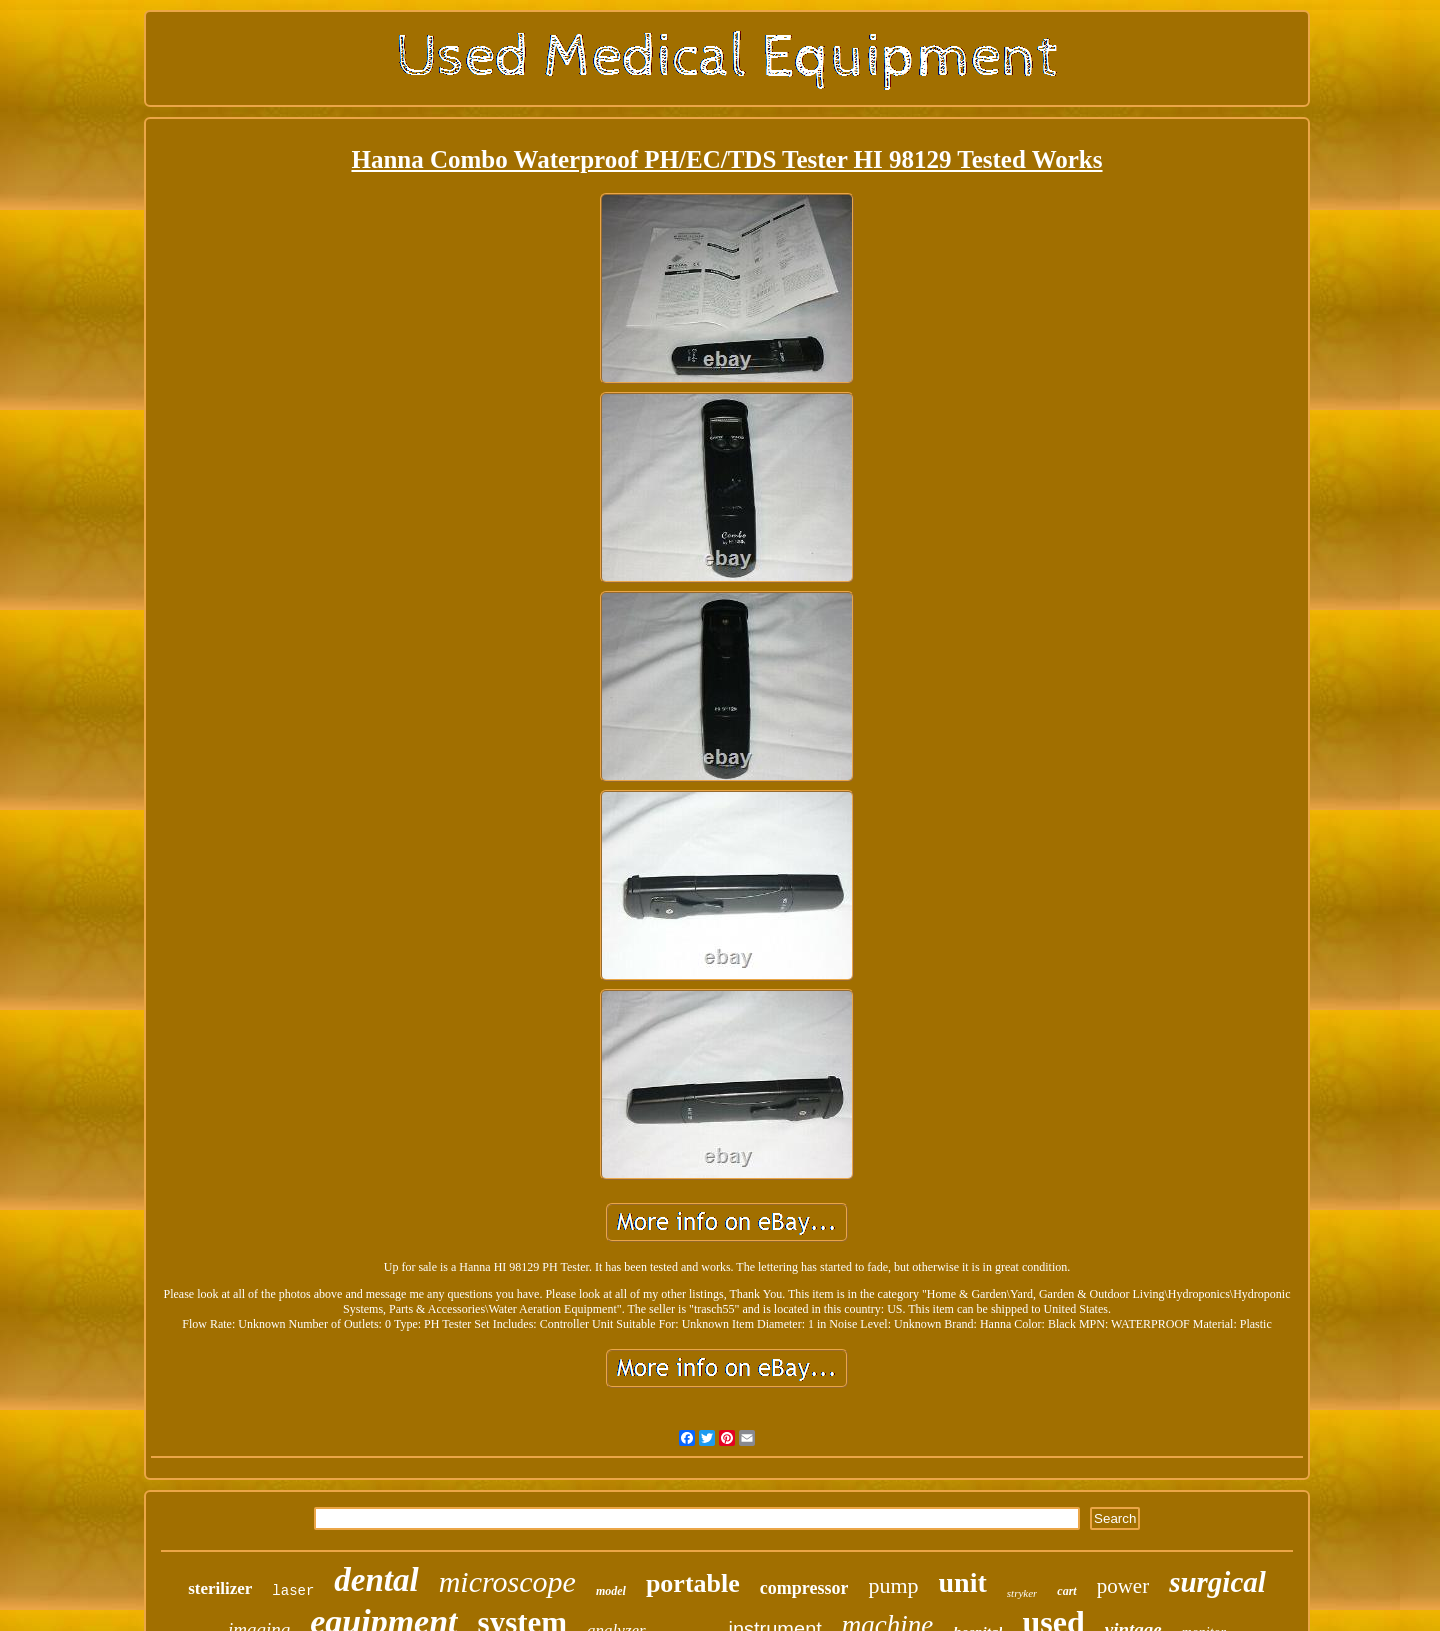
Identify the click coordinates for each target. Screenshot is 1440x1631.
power (1123, 1586)
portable (693, 1583)
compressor (804, 1588)
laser (293, 1591)
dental (376, 1580)
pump (893, 1585)
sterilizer (220, 1588)
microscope (507, 1581)
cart (1066, 1591)
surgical (1217, 1582)
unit (963, 1582)
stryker (1022, 1593)
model (611, 1591)
